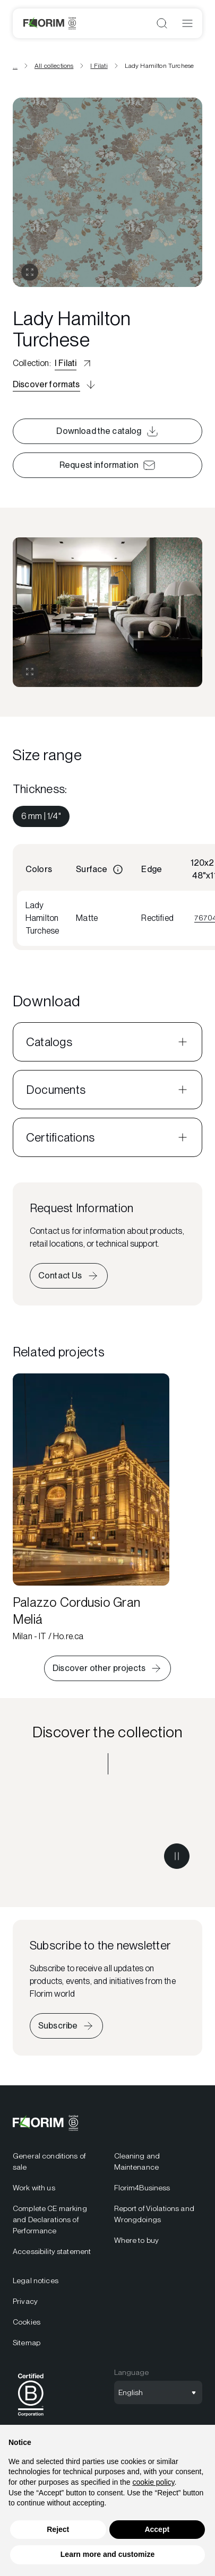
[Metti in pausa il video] (177, 1856)
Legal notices (35, 2280)
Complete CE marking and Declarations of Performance (50, 2219)
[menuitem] (41, 816)
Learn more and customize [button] (107, 2554)
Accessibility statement (52, 2251)
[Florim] (49, 23)
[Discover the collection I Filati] (107, 1834)
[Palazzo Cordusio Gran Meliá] (91, 1508)
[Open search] (162, 23)
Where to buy (136, 2240)
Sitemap (26, 2342)
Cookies (26, 2322)
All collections (54, 65)
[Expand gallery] (29, 671)
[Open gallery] (29, 272)
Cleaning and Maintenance (137, 2161)
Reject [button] (58, 2529)
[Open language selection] (158, 2392)
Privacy (25, 2301)
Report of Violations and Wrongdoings (154, 2214)
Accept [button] (156, 2529)
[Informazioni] (117, 869)
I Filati (98, 65)
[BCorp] (31, 2418)
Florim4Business (142, 2187)
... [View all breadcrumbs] (15, 66)
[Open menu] (187, 23)
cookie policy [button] (153, 2482)
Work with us (34, 2187)
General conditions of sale (49, 2161)
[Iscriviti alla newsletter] (66, 2026)
